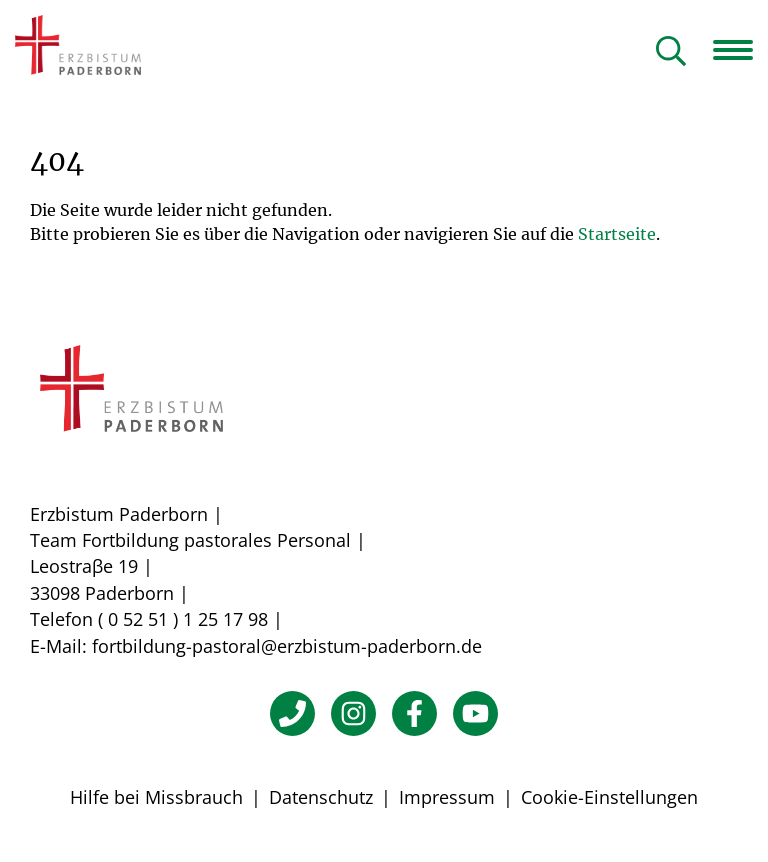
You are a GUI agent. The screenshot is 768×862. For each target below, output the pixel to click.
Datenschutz (321, 797)
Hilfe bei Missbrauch (156, 797)
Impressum (447, 797)
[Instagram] (353, 713)
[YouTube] (475, 713)
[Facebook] (414, 713)
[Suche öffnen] (671, 52)
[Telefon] (292, 713)
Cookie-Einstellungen (609, 797)
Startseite (617, 234)
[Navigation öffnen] (740, 50)
